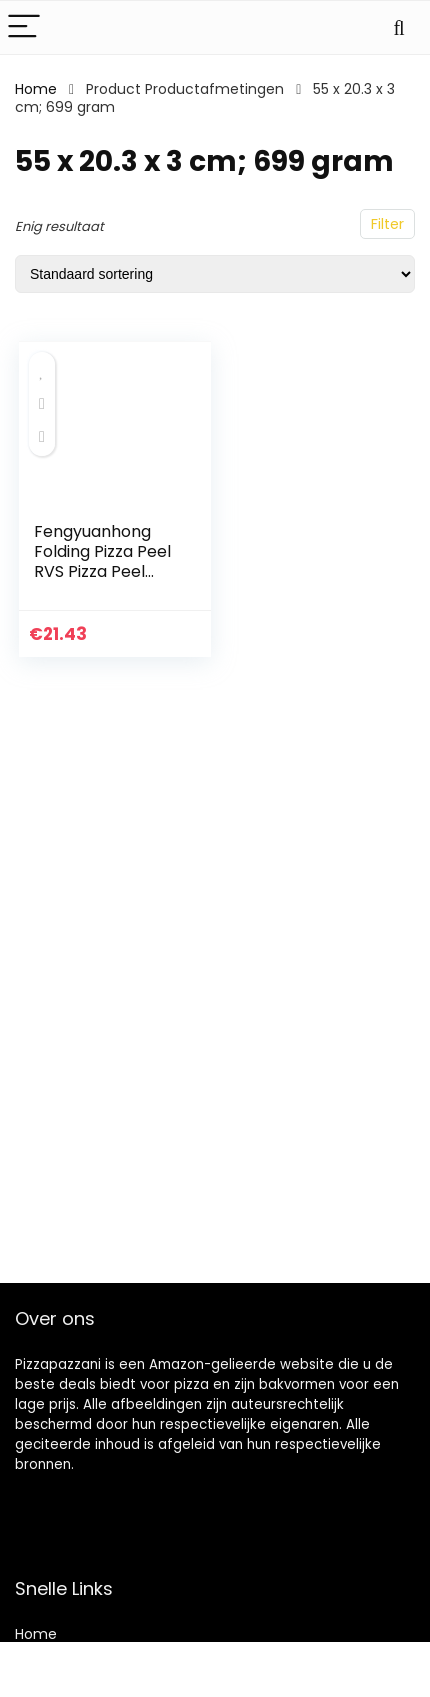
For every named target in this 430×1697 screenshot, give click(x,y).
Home (36, 89)
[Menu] (24, 27)
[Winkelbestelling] (215, 274)
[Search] (399, 27)
